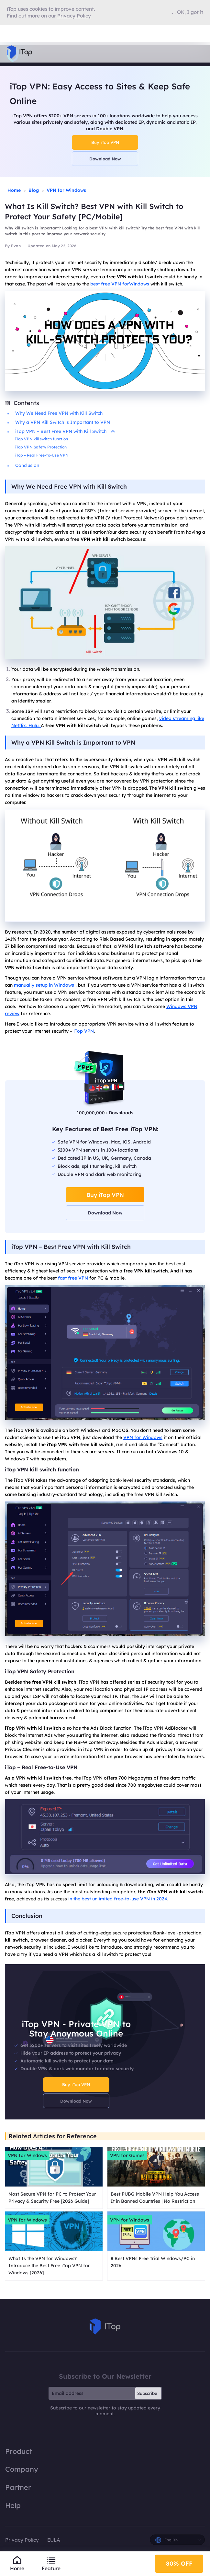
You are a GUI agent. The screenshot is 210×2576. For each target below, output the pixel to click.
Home (14, 190)
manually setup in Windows (44, 985)
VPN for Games (127, 2155)
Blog (33, 190)
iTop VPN (83, 1031)
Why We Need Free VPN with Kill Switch (59, 413)
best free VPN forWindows (119, 284)
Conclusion (27, 465)
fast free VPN (73, 1278)
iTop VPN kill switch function (41, 438)
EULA (53, 2540)
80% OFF (179, 2563)
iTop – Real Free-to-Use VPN (42, 455)
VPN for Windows (66, 190)
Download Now (105, 158)
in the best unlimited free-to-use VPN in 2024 (117, 1899)
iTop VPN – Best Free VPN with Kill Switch (65, 431)
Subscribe (147, 2393)
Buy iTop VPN (105, 142)
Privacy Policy (22, 2540)
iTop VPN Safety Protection (41, 447)
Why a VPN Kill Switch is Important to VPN (63, 422)
